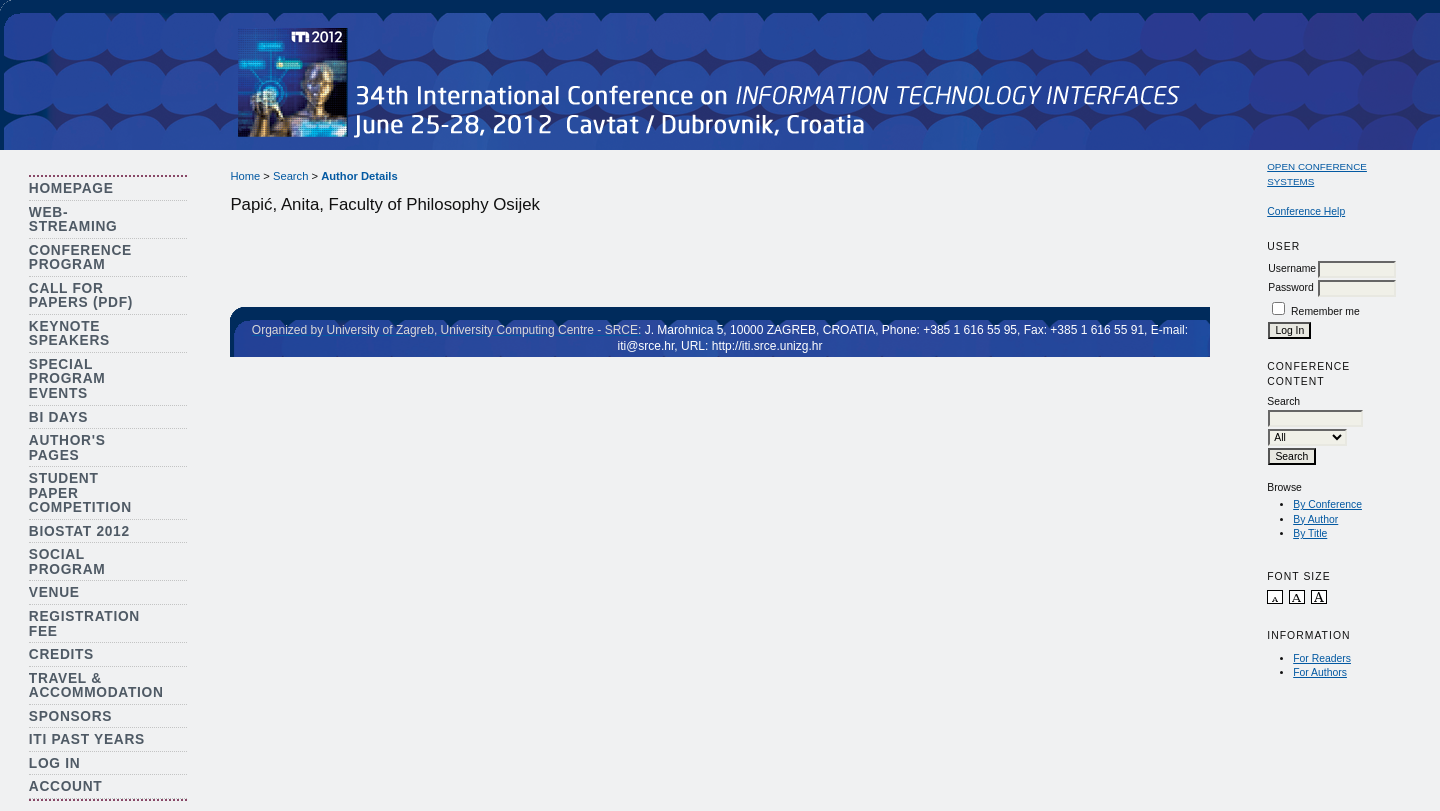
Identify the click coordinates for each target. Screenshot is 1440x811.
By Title (1310, 533)
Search (290, 176)
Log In (55, 763)
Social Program (67, 562)
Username (1292, 268)
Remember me (1325, 311)
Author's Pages (67, 448)
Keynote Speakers (69, 334)
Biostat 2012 (79, 531)
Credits (61, 654)
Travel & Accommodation (96, 686)
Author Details (359, 176)
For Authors (1320, 672)
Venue (54, 592)
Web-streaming (73, 220)
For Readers (1322, 658)
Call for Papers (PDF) (81, 296)
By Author (1315, 519)
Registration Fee (84, 624)
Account (66, 786)
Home (245, 176)
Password (1291, 287)
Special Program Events (67, 379)
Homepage (71, 188)
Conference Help (1306, 211)
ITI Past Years (87, 739)
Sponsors (70, 716)
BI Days (58, 417)
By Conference (1327, 504)
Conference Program (80, 258)
